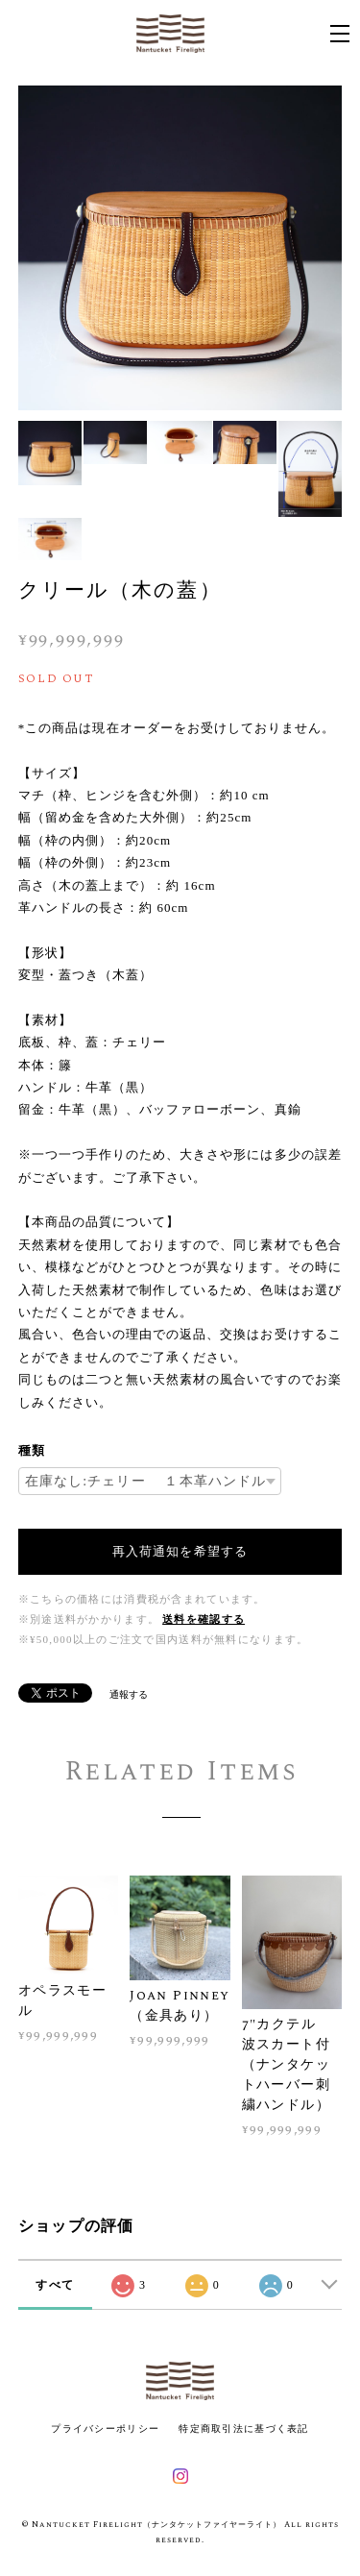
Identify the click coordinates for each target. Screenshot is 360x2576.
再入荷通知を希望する (179, 1551)
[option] (180, 248)
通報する (128, 1694)
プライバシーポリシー (105, 2428)
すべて (55, 2285)
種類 (31, 1450)
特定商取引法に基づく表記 (243, 2428)
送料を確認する (203, 1619)
